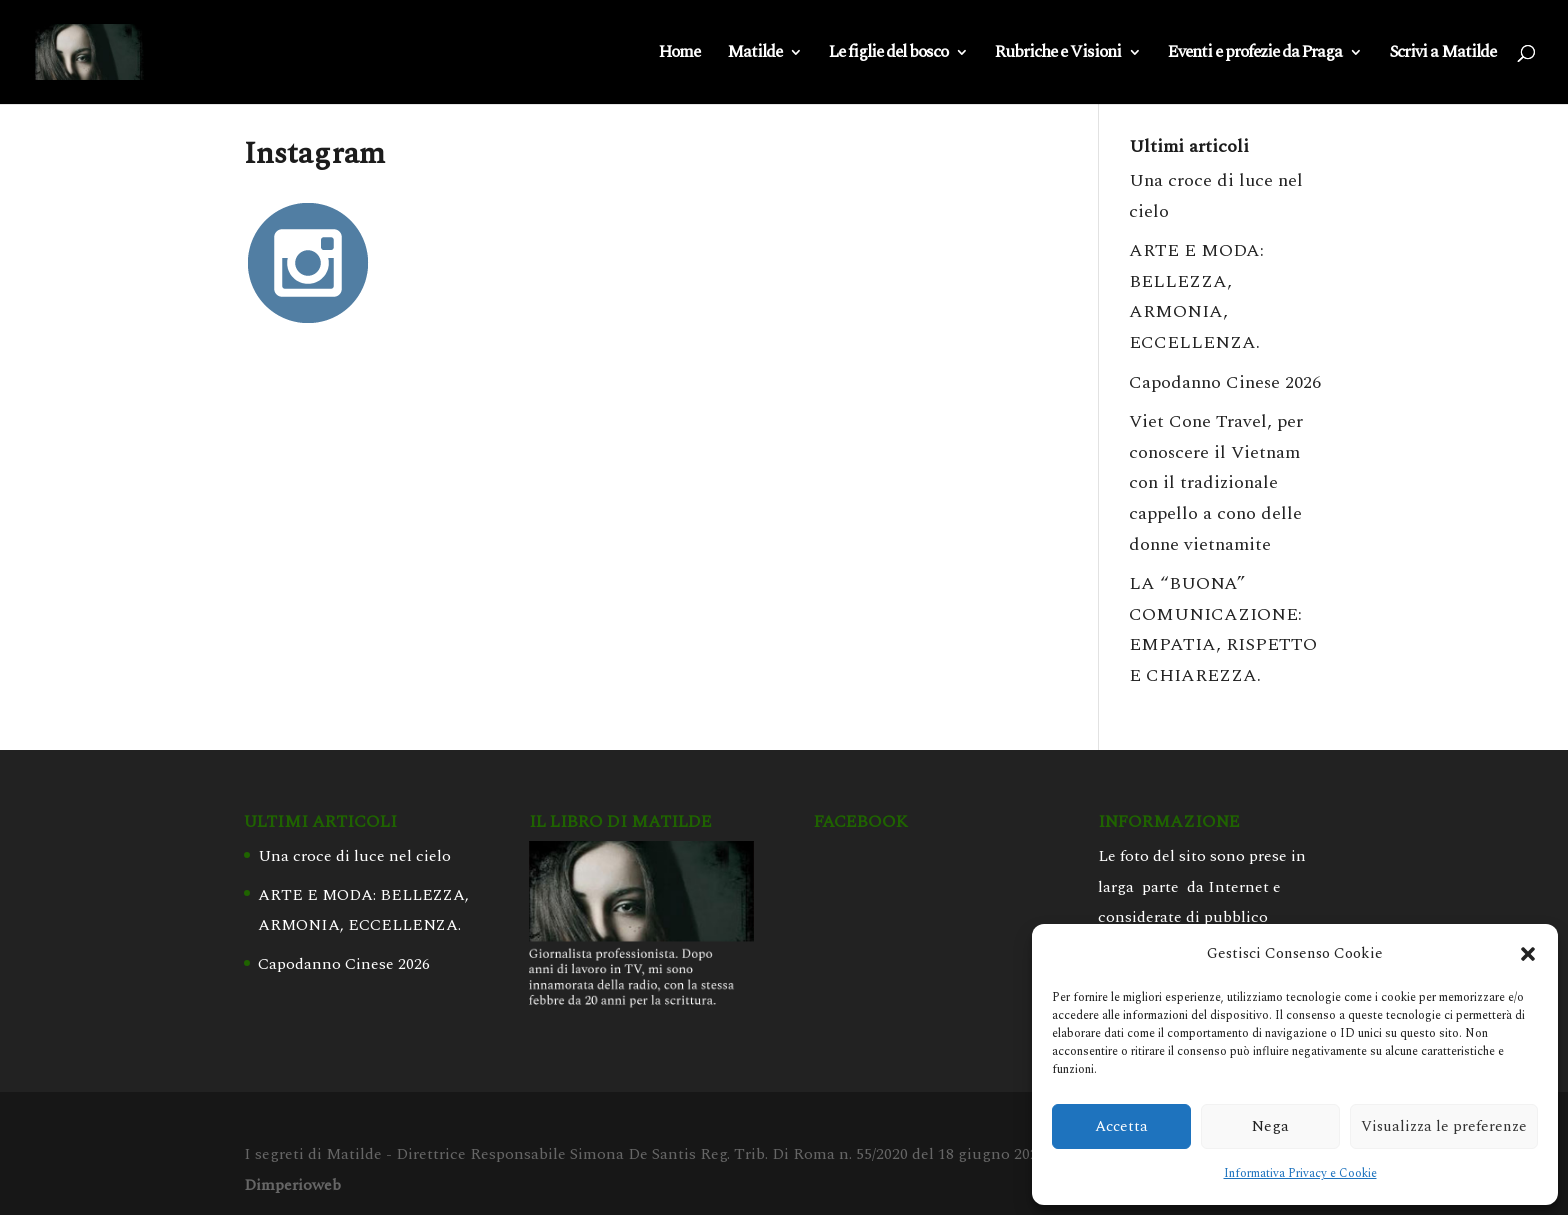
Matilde (754, 55)
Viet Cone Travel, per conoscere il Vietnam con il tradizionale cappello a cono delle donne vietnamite (1216, 482)
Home (679, 55)
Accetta (1121, 1126)
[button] (1528, 954)
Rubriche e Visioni (1058, 55)
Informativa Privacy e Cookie (1300, 1173)
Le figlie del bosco (888, 55)
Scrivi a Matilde (1442, 55)
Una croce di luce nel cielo (354, 856)
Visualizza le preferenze (1444, 1126)
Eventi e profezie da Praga (1255, 55)
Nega (1270, 1126)
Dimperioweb (292, 1185)
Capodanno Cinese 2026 (1225, 382)
